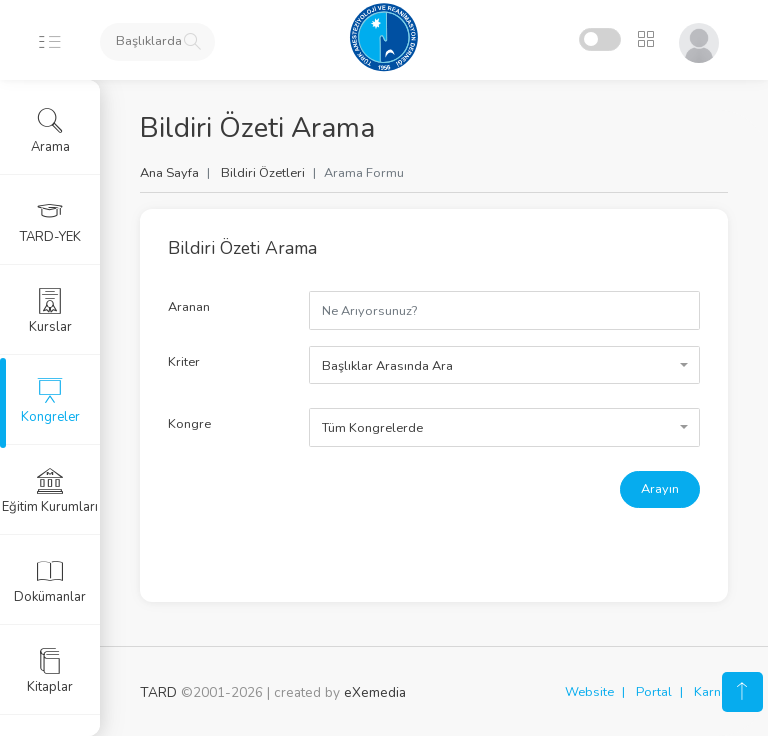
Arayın (660, 489)
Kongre (189, 424)
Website (589, 692)
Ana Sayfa (169, 173)
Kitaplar (50, 671)
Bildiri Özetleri (263, 173)
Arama (50, 131)
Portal (654, 692)
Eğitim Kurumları (50, 491)
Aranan (189, 307)
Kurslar (50, 311)
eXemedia (375, 692)
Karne (711, 692)
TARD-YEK (50, 221)
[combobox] (505, 365)
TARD (158, 692)
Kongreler (50, 401)
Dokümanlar (50, 581)
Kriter (184, 362)
